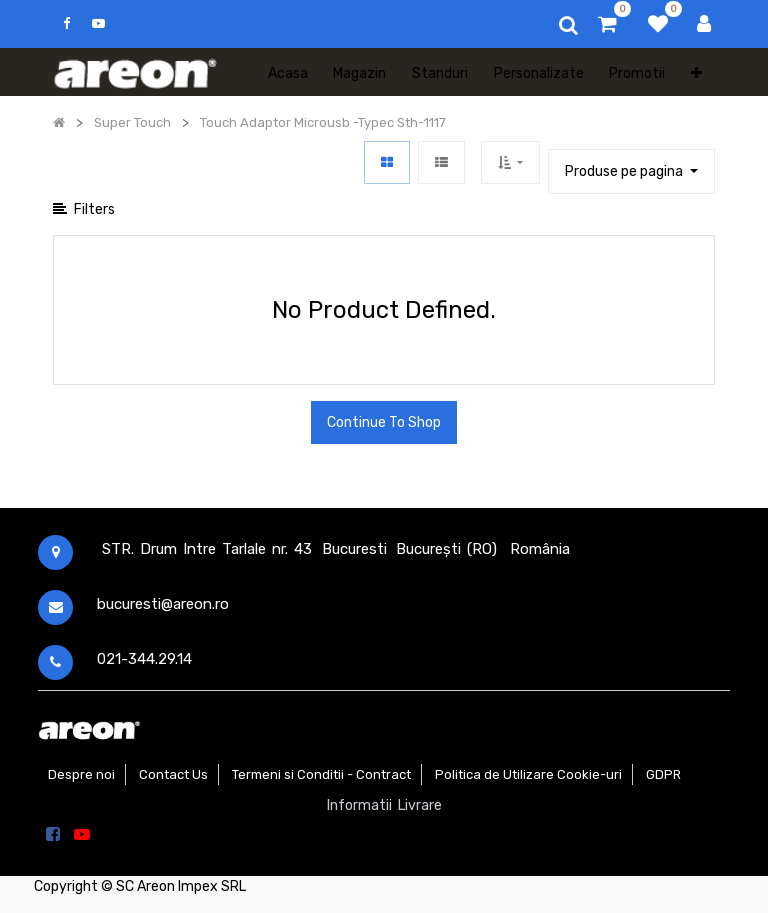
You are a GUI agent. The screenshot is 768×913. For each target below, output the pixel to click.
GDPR (663, 774)
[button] (696, 72)
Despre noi (81, 774)
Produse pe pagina (625, 171)
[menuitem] (288, 72)
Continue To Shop (384, 422)
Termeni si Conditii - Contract (321, 774)
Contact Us (173, 774)
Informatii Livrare (384, 805)
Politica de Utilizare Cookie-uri (528, 774)
